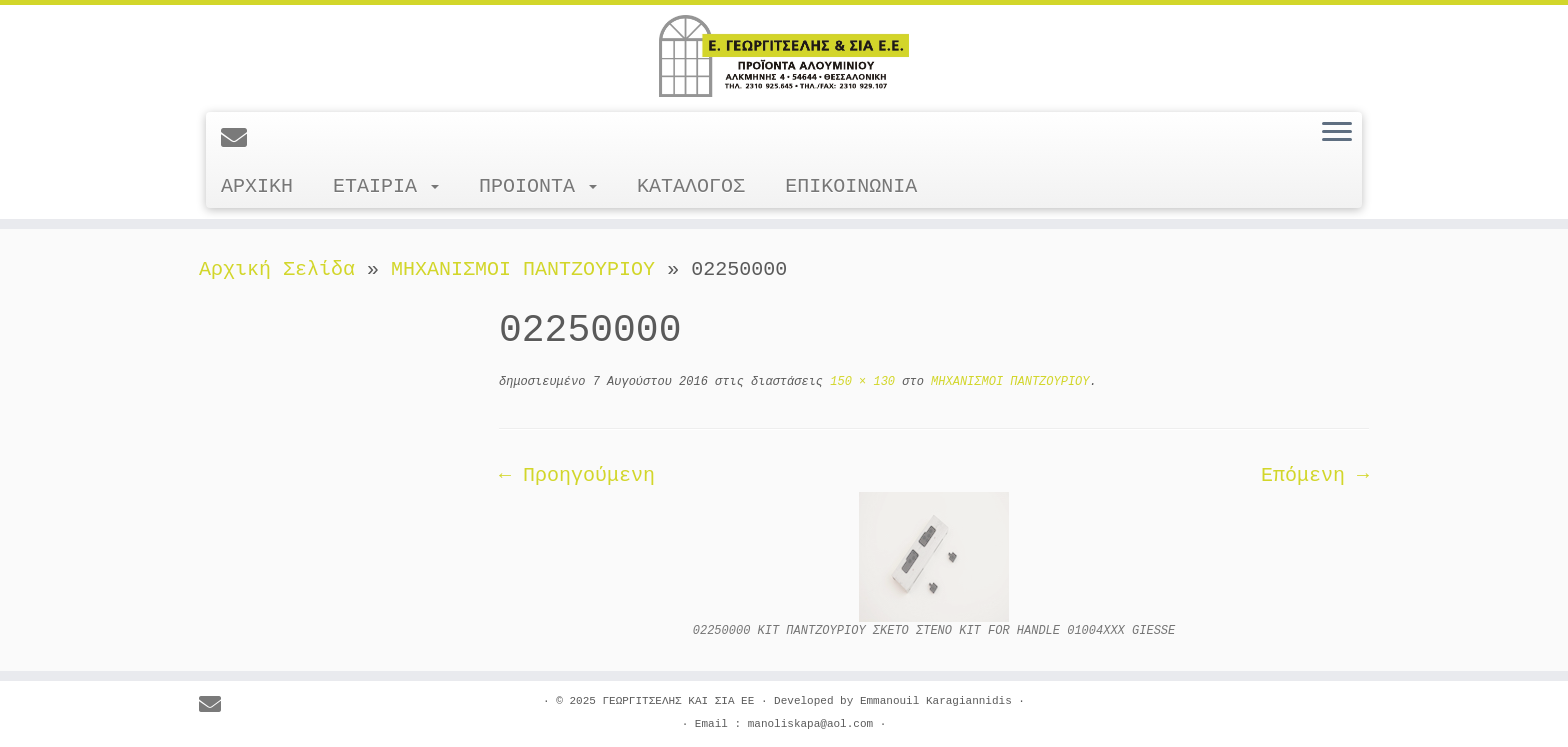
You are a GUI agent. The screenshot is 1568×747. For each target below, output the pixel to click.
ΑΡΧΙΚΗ (257, 186)
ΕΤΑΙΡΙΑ (386, 186)
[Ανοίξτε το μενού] (1337, 133)
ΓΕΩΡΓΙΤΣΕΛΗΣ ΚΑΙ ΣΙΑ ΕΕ (678, 701)
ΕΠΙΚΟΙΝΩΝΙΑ (851, 186)
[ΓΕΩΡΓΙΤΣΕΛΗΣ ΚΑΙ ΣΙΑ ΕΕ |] (784, 56)
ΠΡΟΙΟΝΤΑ (538, 186)
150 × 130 (859, 382)
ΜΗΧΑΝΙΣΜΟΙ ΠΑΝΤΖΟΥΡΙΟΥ (523, 269)
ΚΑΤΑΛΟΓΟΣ (691, 186)
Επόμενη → (1315, 475)
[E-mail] (240, 140)
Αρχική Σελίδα (283, 269)
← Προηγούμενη (577, 475)
